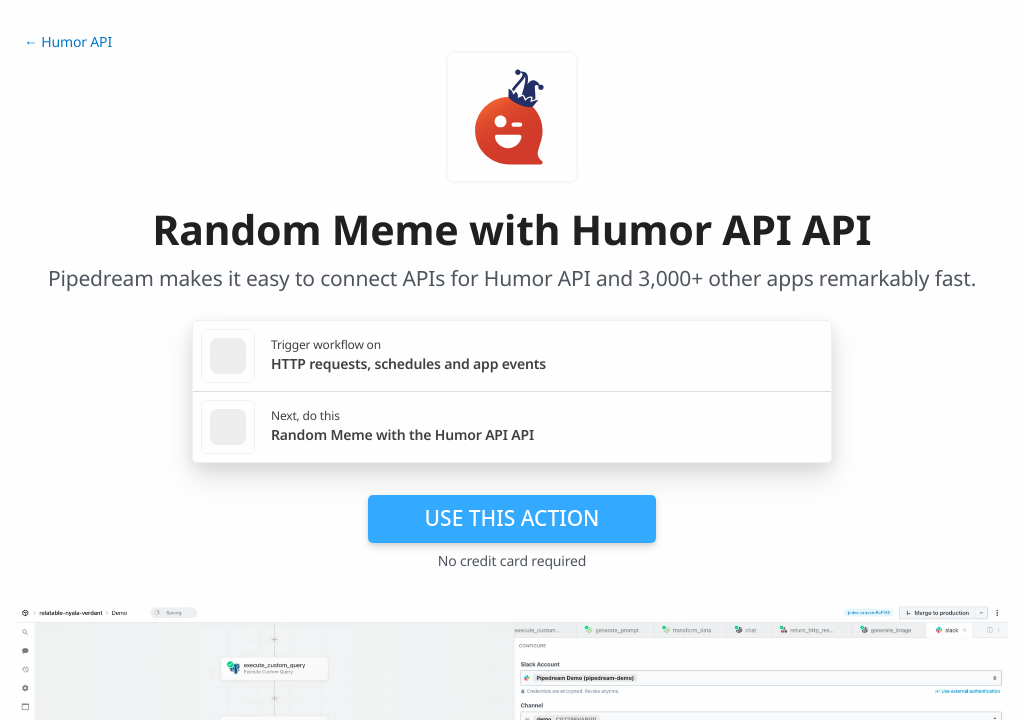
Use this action (512, 518)
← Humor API (68, 42)
